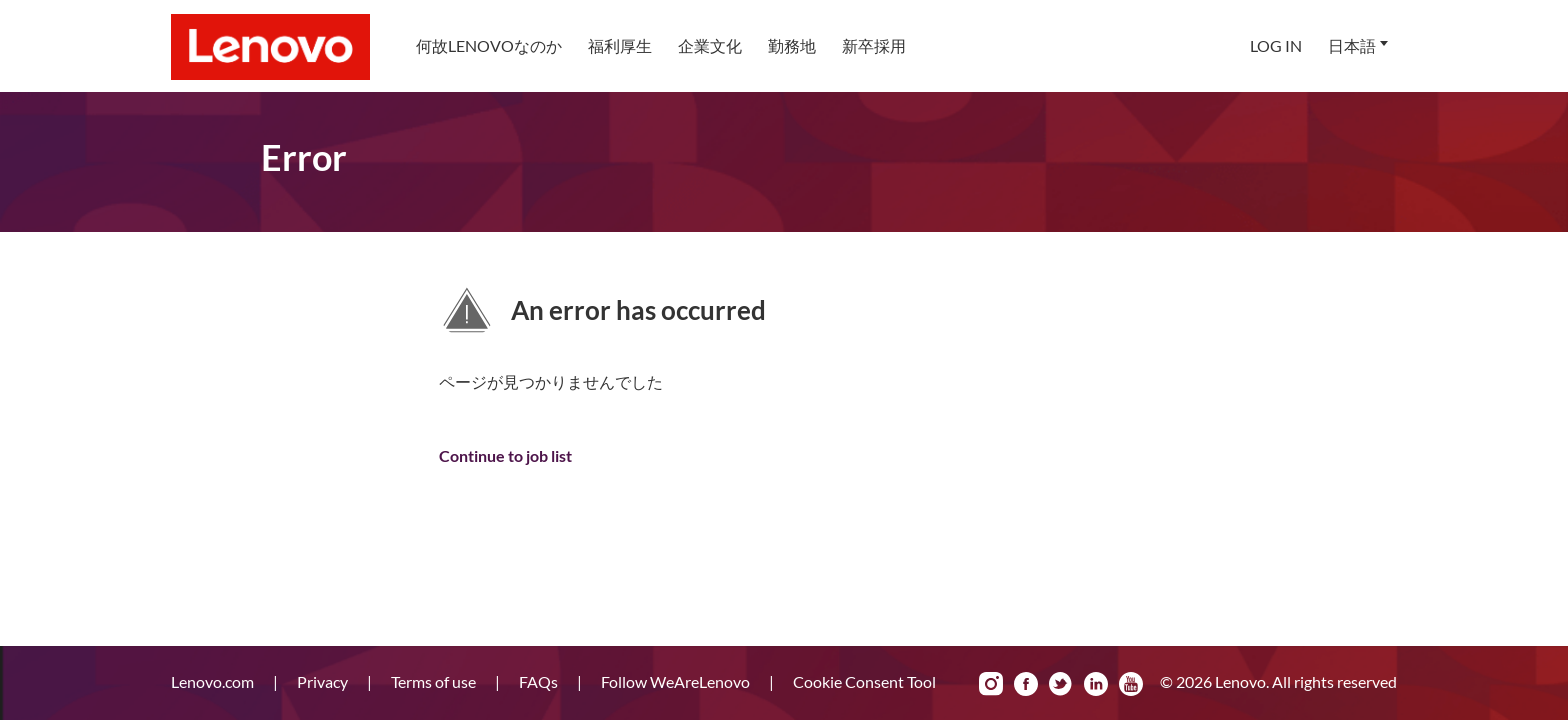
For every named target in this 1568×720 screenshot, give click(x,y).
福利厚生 (620, 45)
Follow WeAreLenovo (677, 681)
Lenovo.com (214, 681)
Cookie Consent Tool (864, 681)
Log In (1276, 45)
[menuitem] (489, 46)
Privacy (324, 681)
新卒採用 (874, 45)
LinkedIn (1096, 684)
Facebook (1026, 684)
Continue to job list (505, 455)
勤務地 (792, 45)
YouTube (1131, 684)
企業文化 (710, 45)
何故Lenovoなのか (489, 45)
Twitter (1061, 684)
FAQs (540, 681)
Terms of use (435, 681)
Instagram (991, 684)
